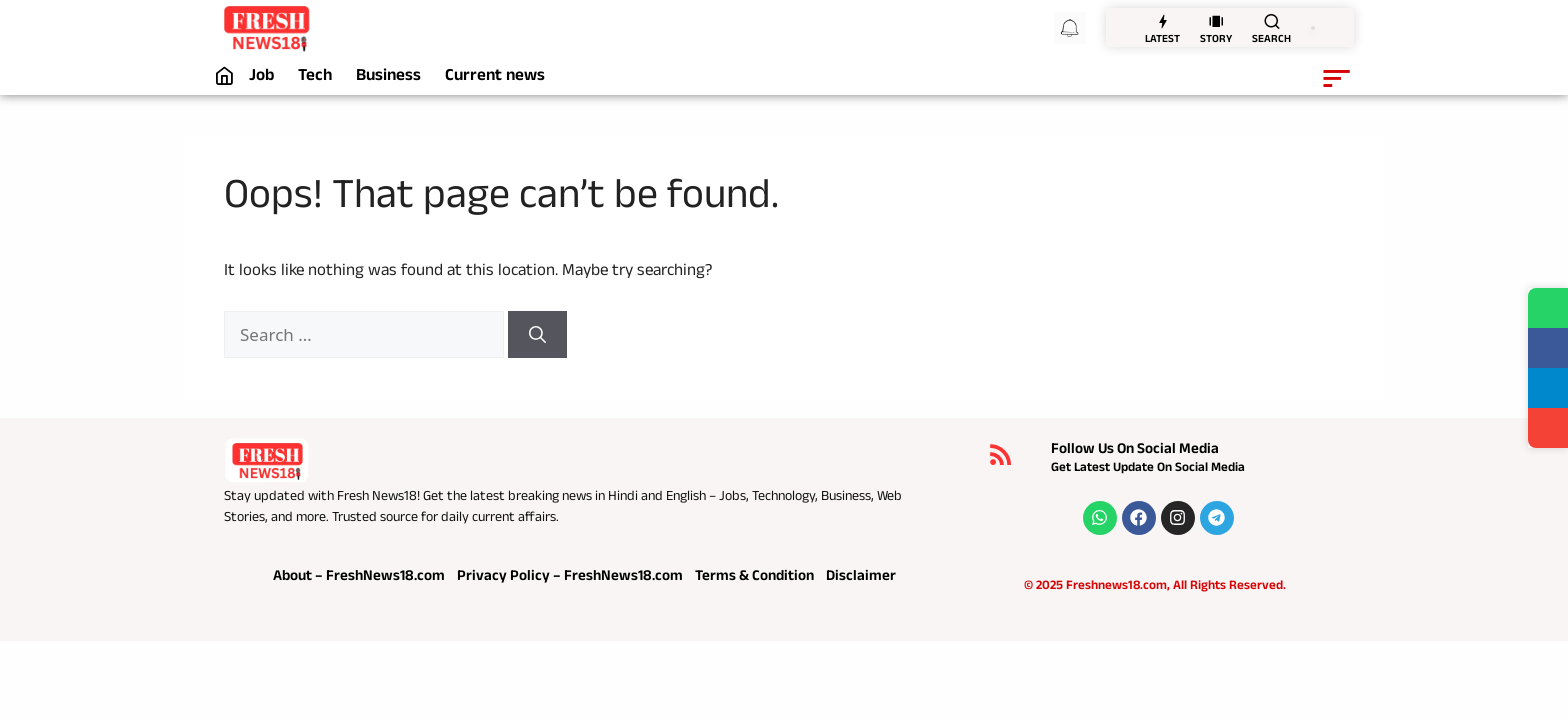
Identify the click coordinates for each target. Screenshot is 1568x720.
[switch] (1313, 28)
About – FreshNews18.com (359, 577)
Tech (315, 78)
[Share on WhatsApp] (1548, 308)
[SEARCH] (1272, 21)
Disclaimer (861, 577)
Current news (495, 78)
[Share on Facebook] (1548, 348)
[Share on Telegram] (1548, 388)
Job (261, 78)
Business (388, 78)
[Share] (1548, 428)
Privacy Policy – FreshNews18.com (570, 577)
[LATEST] (1163, 21)
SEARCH (1271, 40)
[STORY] (1216, 21)
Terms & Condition (754, 577)
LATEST (1162, 40)
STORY (1216, 40)
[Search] (537, 335)
